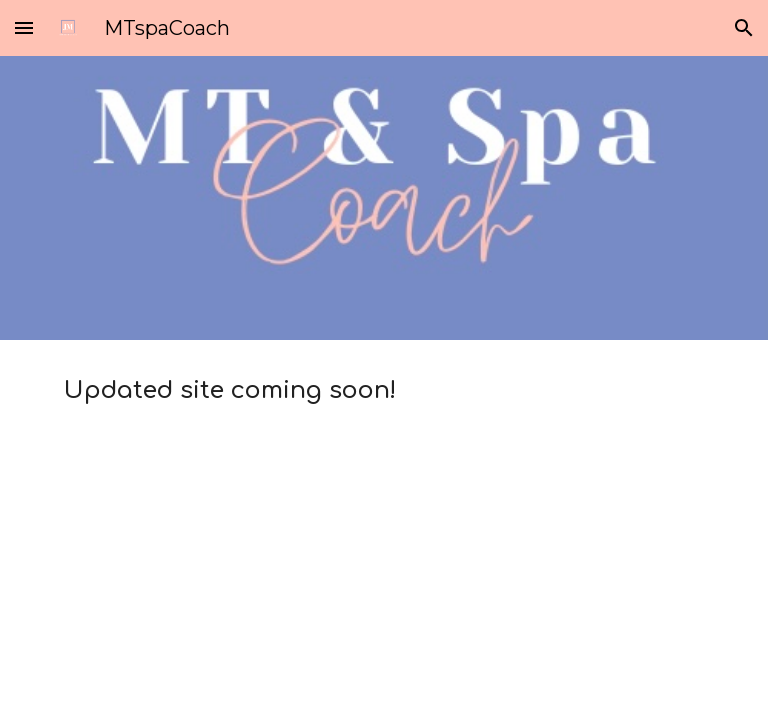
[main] (383, 391)
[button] (24, 27)
